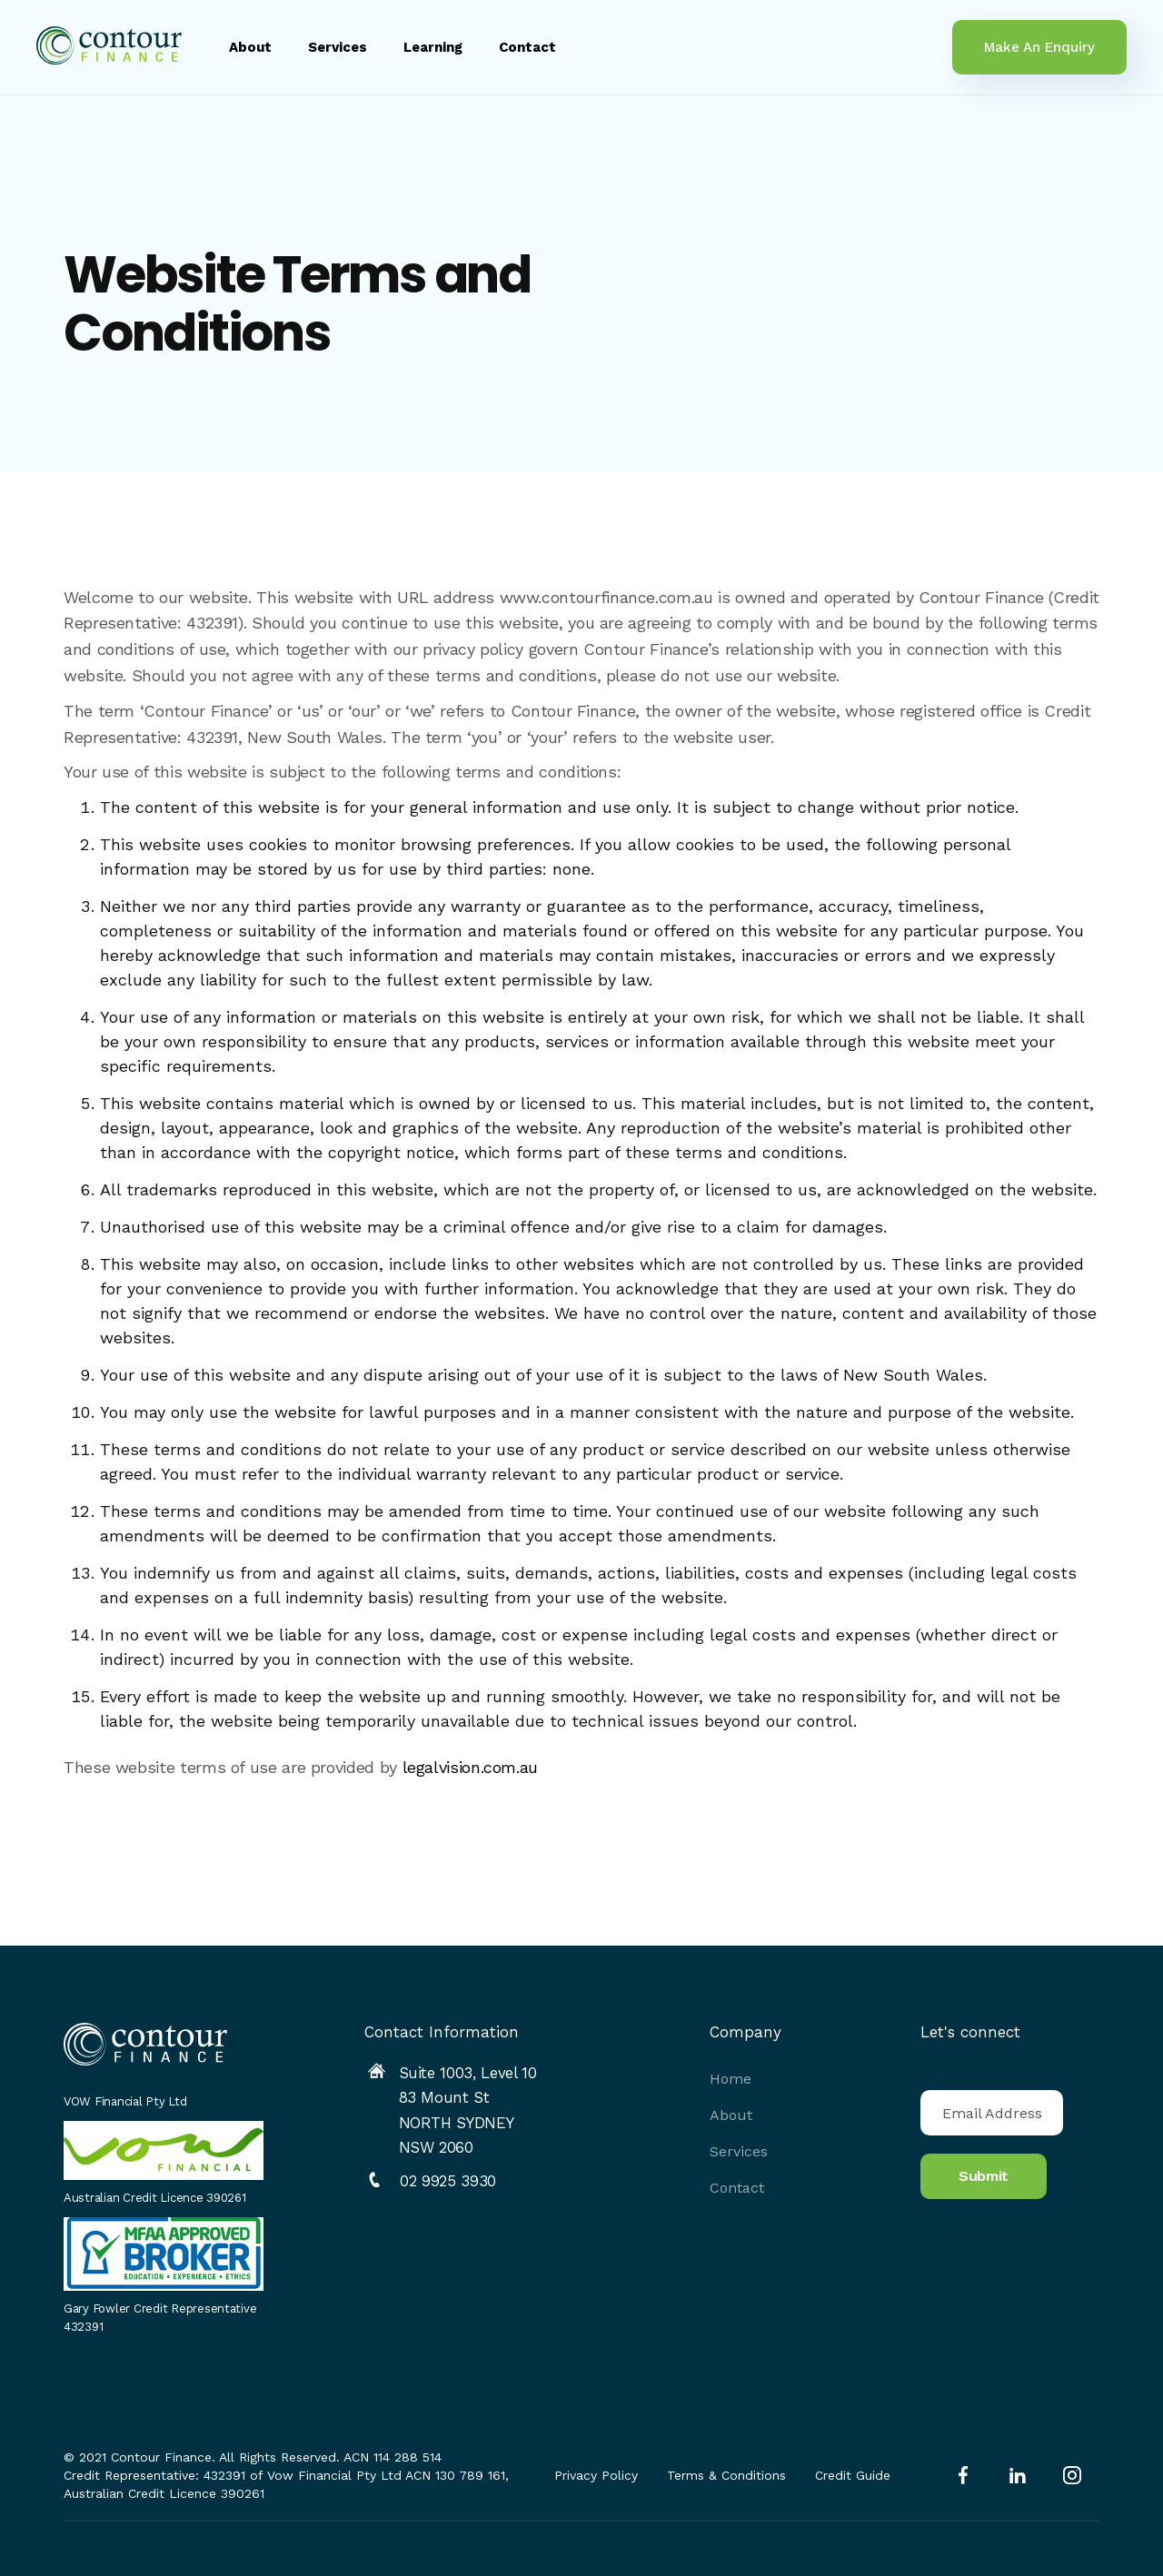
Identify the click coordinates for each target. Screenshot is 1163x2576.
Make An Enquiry (1039, 47)
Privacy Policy (596, 2475)
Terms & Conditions (726, 2475)
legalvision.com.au (471, 1768)
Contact (527, 47)
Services (337, 47)
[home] (109, 47)
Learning (432, 47)
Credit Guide (852, 2475)
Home (730, 2078)
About (250, 47)
